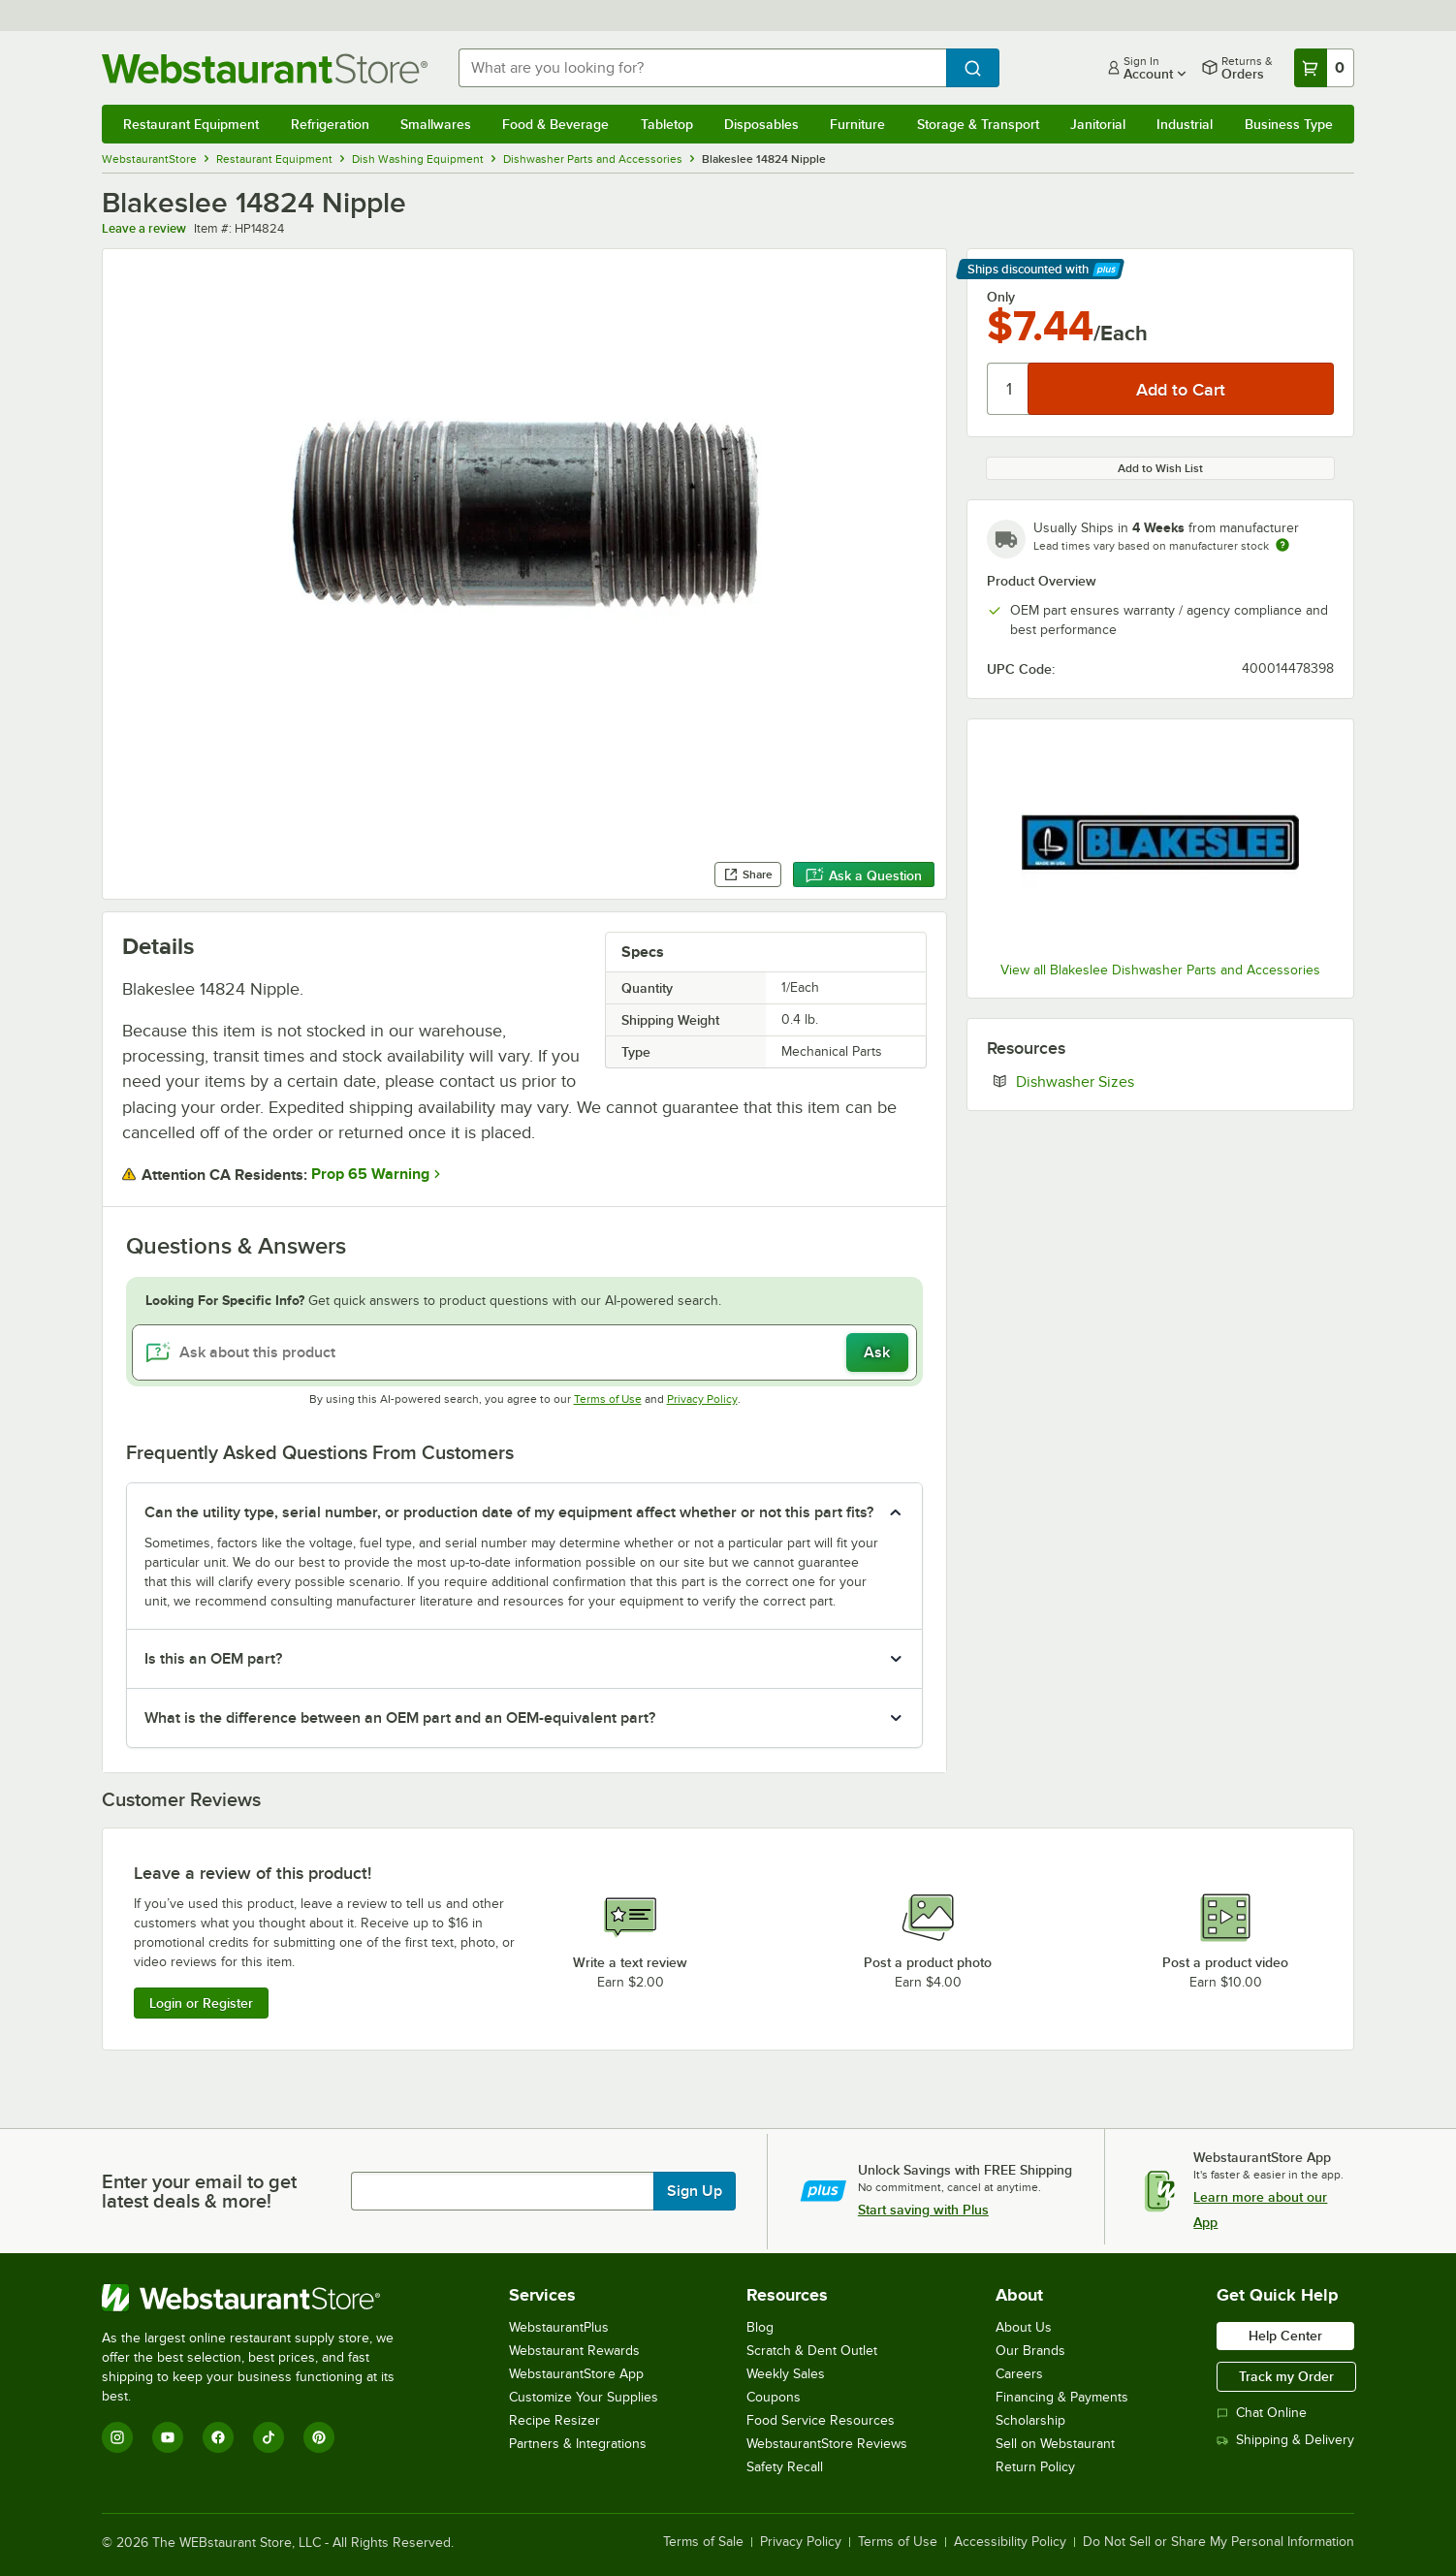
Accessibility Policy (1010, 2542)
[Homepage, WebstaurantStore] (264, 68)
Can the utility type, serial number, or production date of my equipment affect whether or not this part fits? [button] (508, 1512)
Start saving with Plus (923, 2209)
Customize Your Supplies (583, 2397)
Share (748, 874)
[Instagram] (117, 2437)
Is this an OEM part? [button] (213, 1659)
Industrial (1184, 124)
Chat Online (1262, 2412)
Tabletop (667, 124)
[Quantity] (1008, 389)
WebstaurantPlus (559, 2327)
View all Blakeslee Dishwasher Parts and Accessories (1160, 970)
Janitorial (1097, 124)
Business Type (1289, 124)
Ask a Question (864, 875)
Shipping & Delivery (1285, 2440)
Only (1001, 296)
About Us (1024, 2327)
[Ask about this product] (524, 1352)
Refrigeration (330, 124)
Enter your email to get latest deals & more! (199, 2191)
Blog (760, 2327)
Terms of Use (608, 1399)
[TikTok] (268, 2437)
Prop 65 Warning (370, 1174)
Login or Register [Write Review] (201, 2003)
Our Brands (1030, 2350)
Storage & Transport (978, 124)
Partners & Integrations (578, 2443)
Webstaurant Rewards (574, 2350)
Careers (1019, 2374)
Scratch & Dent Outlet (811, 2350)
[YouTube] (167, 2437)
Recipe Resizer (554, 2420)
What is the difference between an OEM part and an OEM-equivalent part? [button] (399, 1718)
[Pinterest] (318, 2437)
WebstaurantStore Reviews (826, 2443)
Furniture (857, 124)
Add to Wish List (1160, 468)
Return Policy (1035, 2467)
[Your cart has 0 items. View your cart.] (1324, 67)
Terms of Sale (703, 2542)
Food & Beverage (555, 124)
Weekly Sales (785, 2374)
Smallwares (435, 124)
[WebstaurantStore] (261, 2297)
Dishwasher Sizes (1134, 1081)
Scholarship (1030, 2420)
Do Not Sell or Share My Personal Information (1218, 2542)
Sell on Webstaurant (1055, 2443)
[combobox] (702, 67)
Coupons (773, 2397)
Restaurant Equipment (191, 124)
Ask (877, 1352)
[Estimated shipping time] (1282, 545)
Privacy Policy (702, 1399)
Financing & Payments (1062, 2397)
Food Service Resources (820, 2420)
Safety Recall (784, 2467)
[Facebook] (218, 2437)
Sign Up (694, 2191)
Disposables (761, 124)
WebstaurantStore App (576, 2374)
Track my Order (1286, 2376)
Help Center (1285, 2335)
